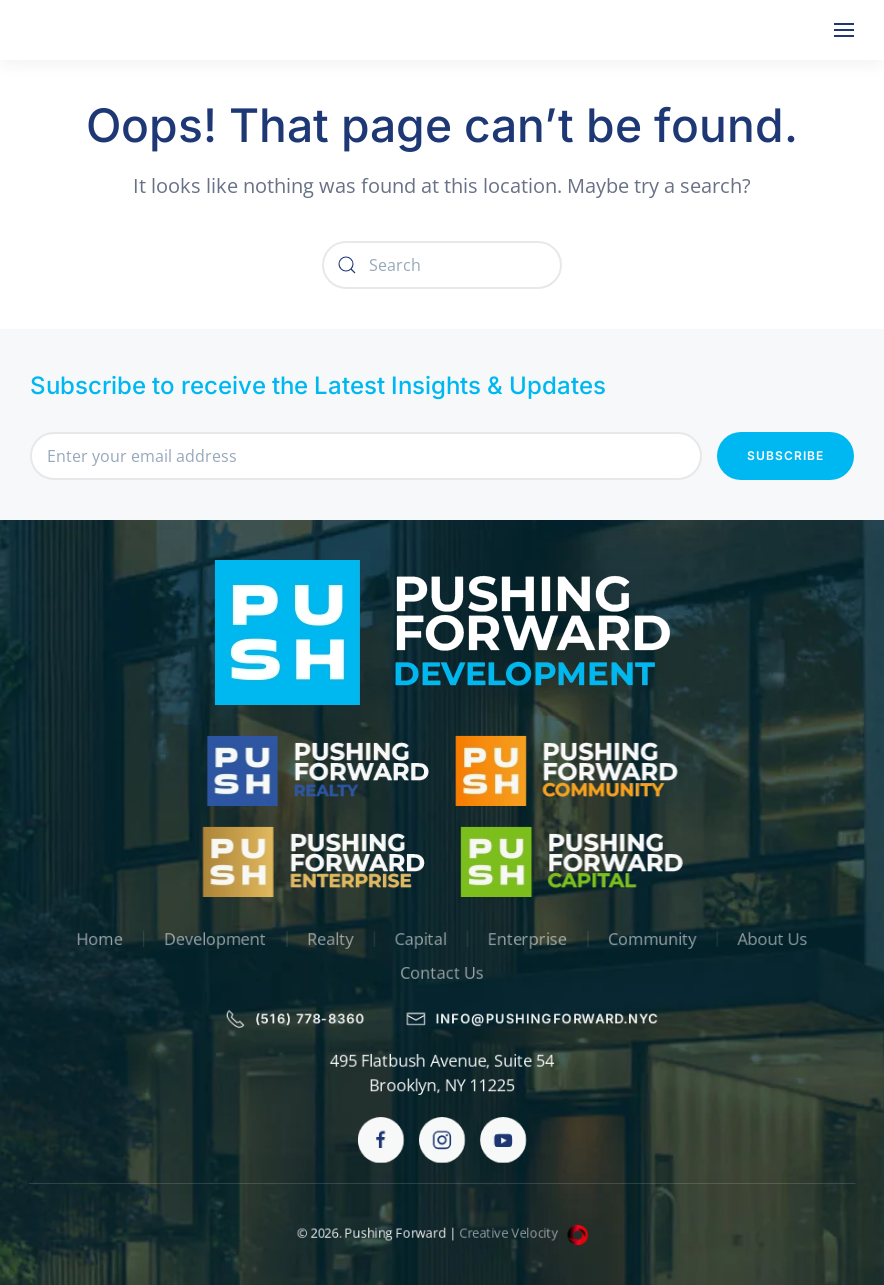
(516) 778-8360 (293, 1019)
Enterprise (528, 939)
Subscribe (785, 455)
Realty (328, 939)
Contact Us (442, 974)
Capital (420, 939)
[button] (844, 30)
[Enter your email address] (366, 456)
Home (94, 939)
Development (211, 939)
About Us (777, 939)
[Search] (442, 265)
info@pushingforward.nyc (534, 1019)
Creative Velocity (524, 1233)
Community (656, 939)
